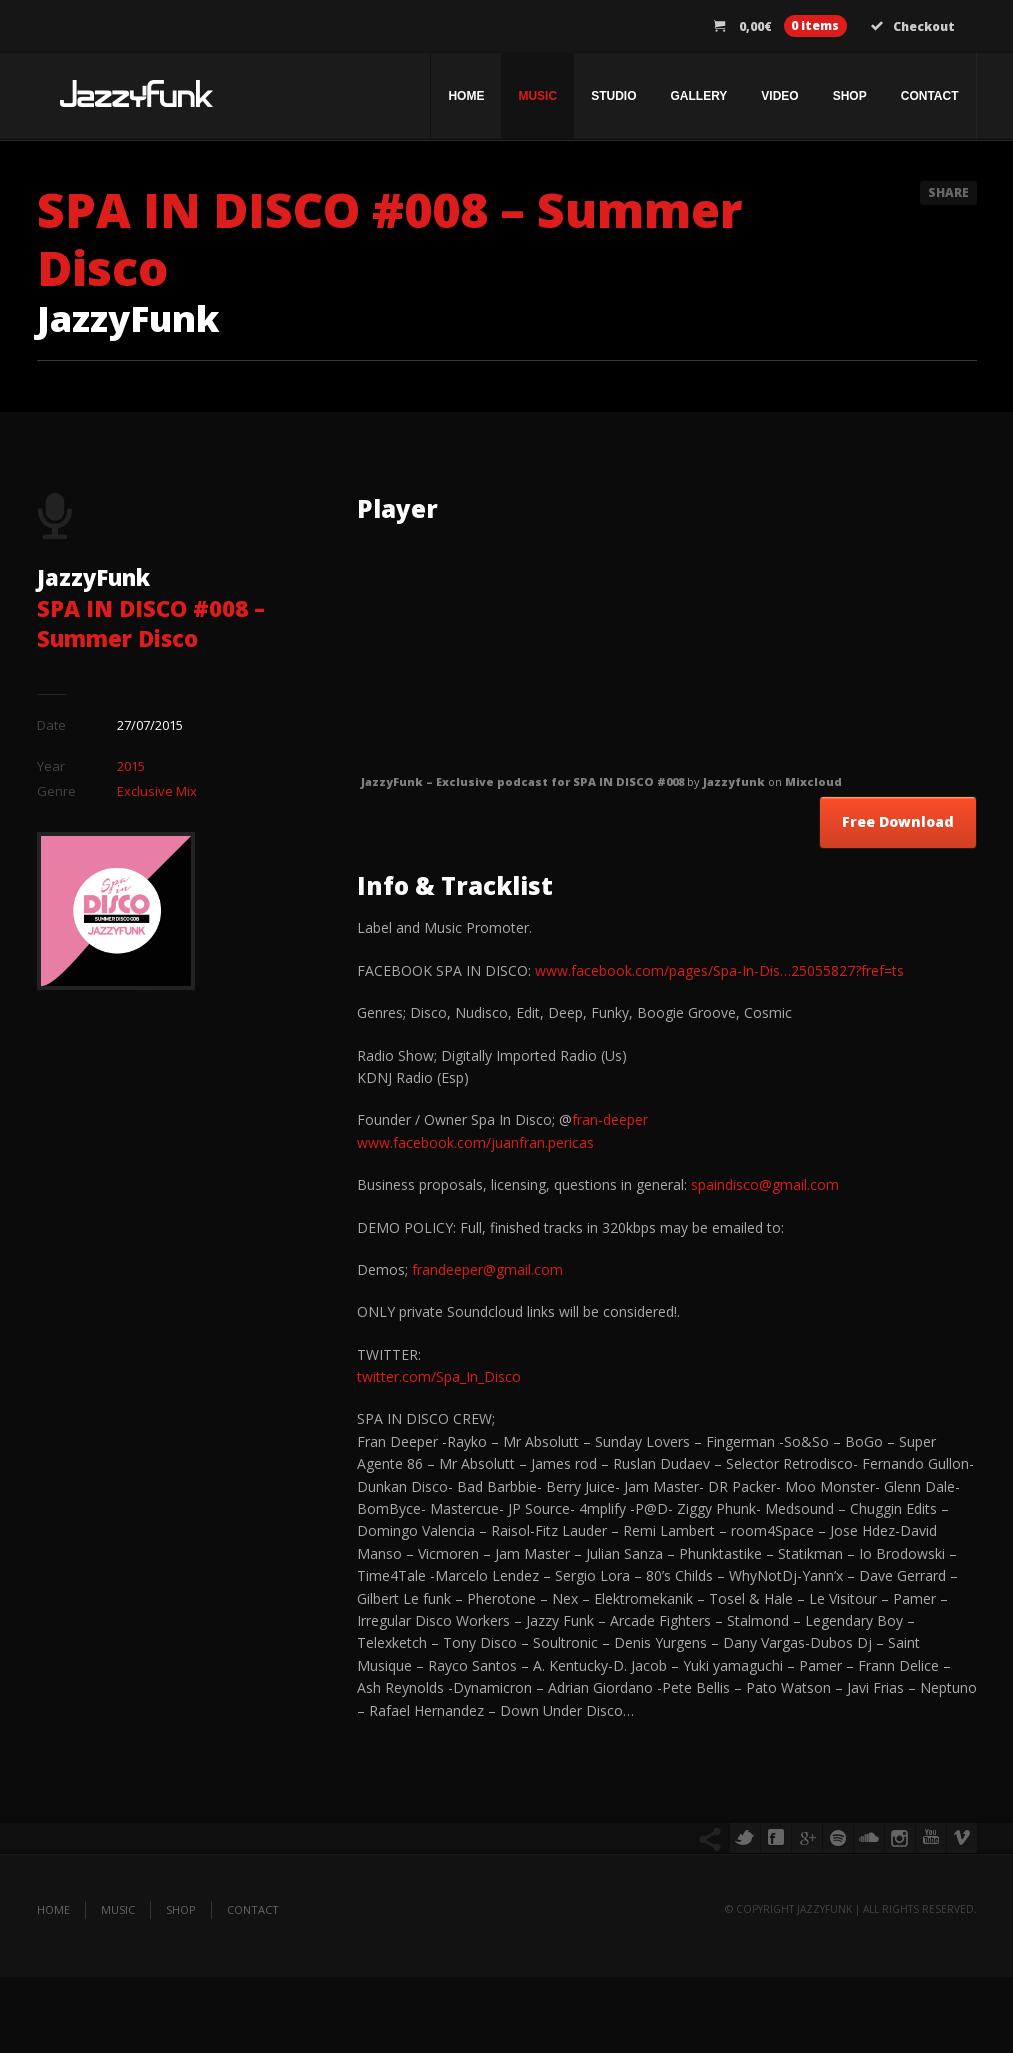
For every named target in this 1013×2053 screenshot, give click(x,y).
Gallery (698, 96)
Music (537, 96)
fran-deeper (610, 1119)
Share (948, 192)
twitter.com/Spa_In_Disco (439, 1376)
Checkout (913, 26)
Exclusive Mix (157, 791)
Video (779, 96)
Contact (930, 96)
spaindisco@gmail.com (765, 1184)
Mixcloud (813, 781)
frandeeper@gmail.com (487, 1269)
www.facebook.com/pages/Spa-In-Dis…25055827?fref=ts (719, 970)
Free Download (898, 821)
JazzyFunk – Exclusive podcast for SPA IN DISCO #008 (522, 781)
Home (466, 96)
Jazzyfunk (734, 781)
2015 (131, 766)
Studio (613, 96)
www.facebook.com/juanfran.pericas (475, 1142)
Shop (850, 96)
